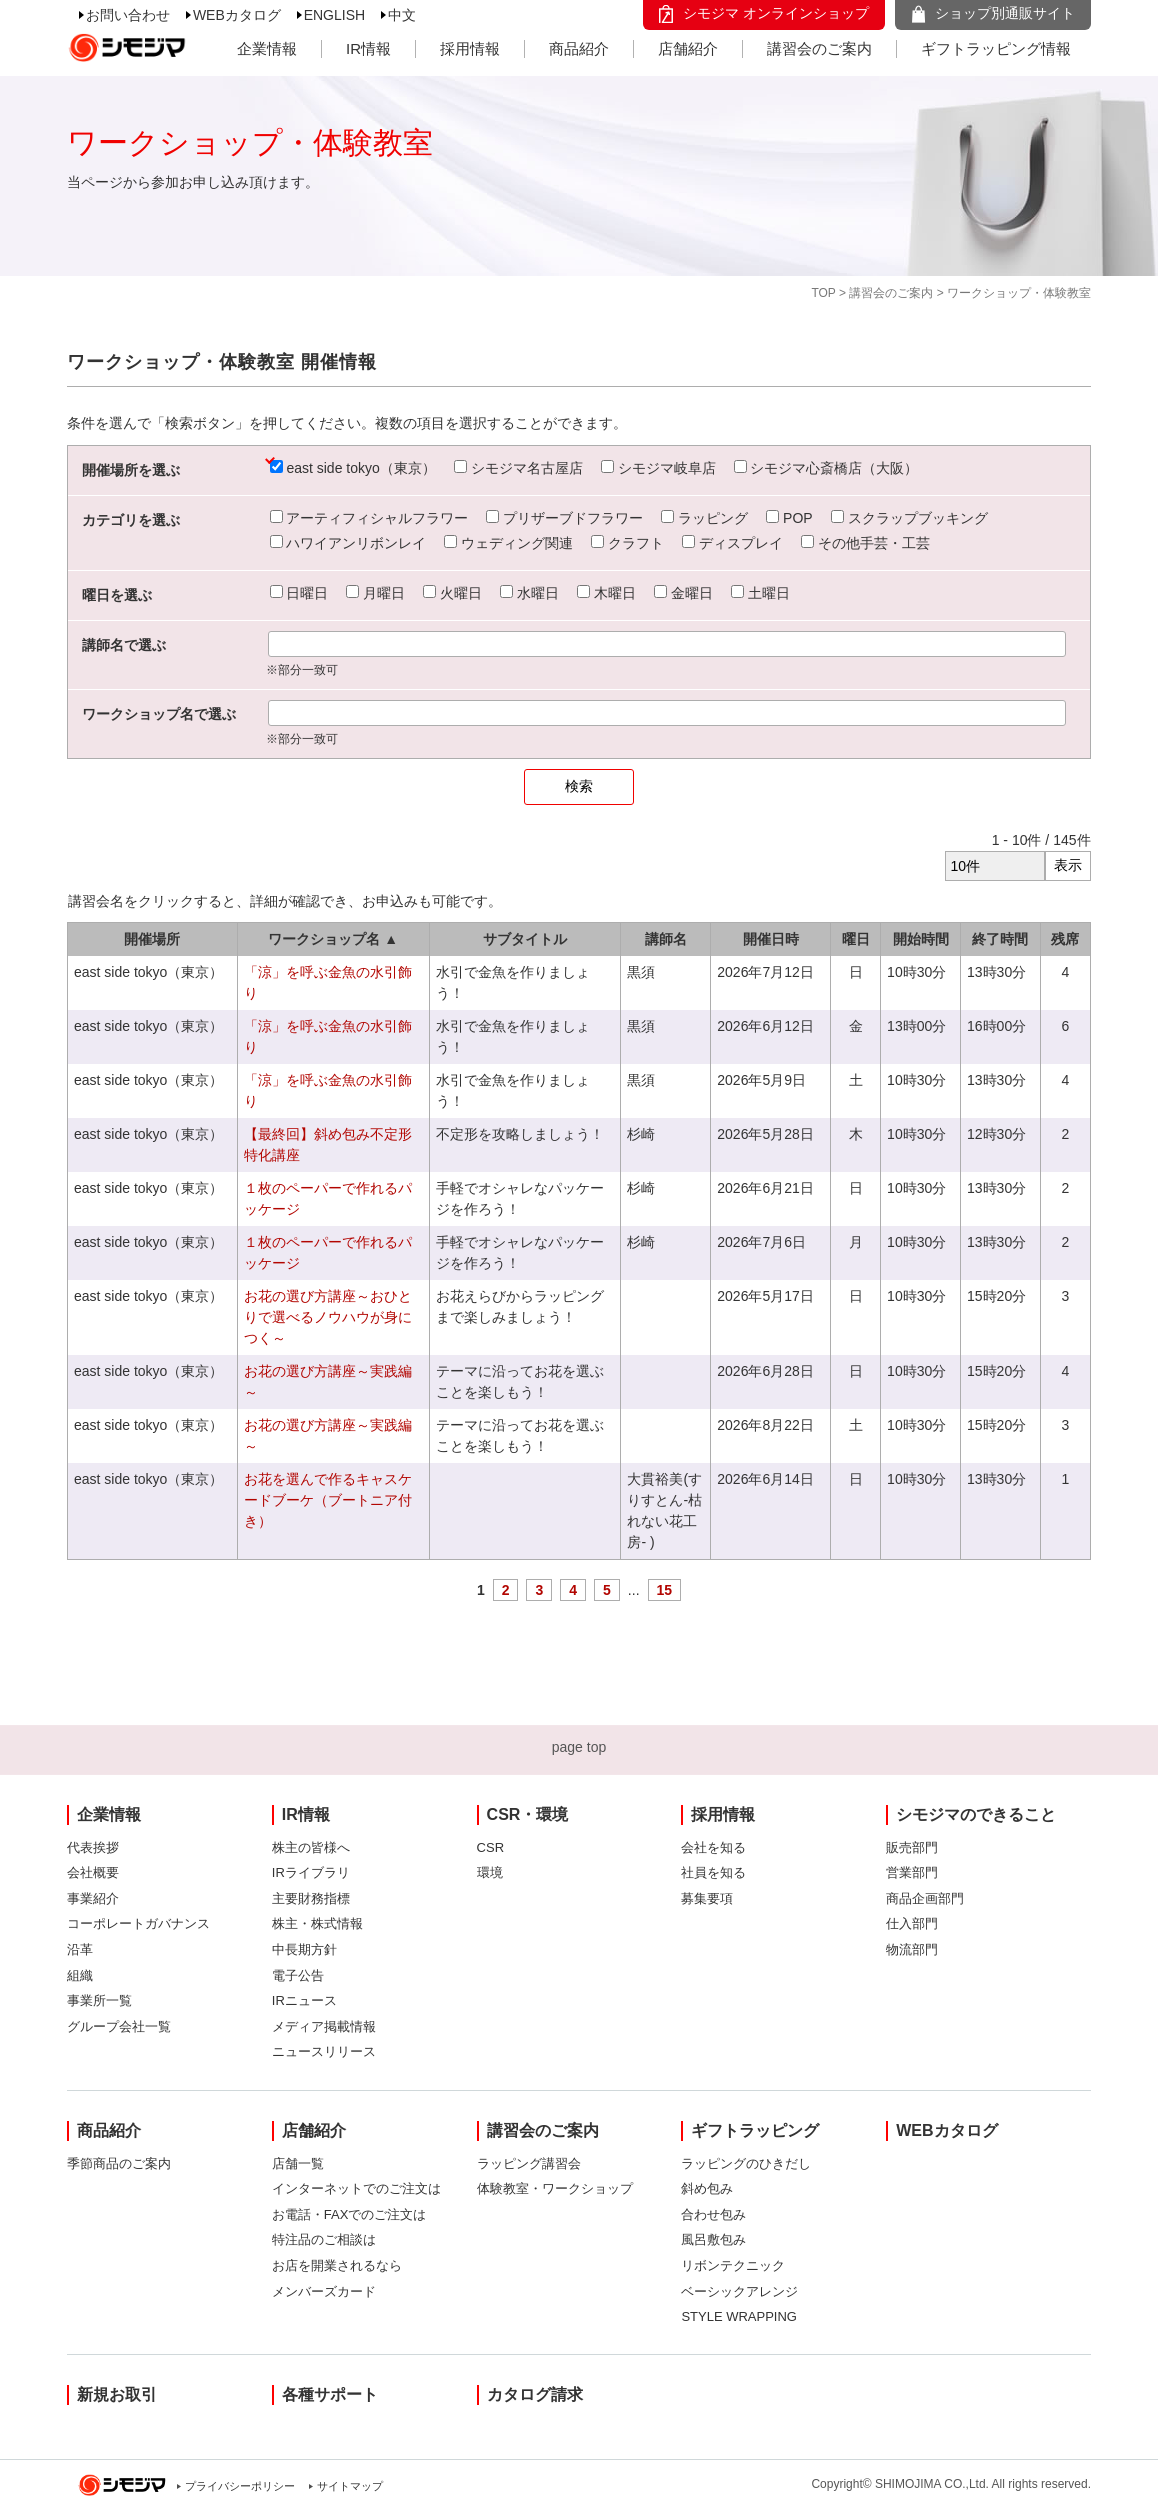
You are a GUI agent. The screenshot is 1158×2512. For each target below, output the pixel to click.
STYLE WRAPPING (739, 2316)
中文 (402, 15)
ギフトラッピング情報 (996, 48)
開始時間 (921, 939)
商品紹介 (579, 48)
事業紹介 (93, 1898)
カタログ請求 (535, 2394)
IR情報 (368, 48)
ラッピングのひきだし (746, 2163)
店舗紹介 (688, 48)
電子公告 (298, 1975)
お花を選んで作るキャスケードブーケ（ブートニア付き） (328, 1500)
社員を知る (713, 1872)
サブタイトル (525, 939)
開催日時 (771, 939)
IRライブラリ (311, 1872)
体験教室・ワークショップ (555, 2188)
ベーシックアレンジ (739, 2291)
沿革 (80, 1949)
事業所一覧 (99, 2000)
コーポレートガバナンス (138, 1923)
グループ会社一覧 (119, 2026)
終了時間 (1000, 939)
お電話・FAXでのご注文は (349, 2214)
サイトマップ (350, 2486)
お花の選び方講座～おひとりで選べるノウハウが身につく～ (328, 1317)
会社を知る (713, 1847)
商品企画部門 (925, 1898)
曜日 (856, 939)
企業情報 (267, 48)
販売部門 (912, 1847)
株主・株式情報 (317, 1923)
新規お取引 (117, 2394)
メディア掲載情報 (324, 2026)
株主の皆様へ (311, 1847)
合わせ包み (713, 2214)
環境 (490, 1872)
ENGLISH (334, 15)
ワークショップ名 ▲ (333, 939)
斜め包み (707, 2188)
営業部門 (912, 1872)
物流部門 (912, 1949)
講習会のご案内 (819, 48)
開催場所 (152, 939)
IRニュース (304, 2000)
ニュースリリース (324, 2051)
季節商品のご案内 (119, 2163)
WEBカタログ (237, 15)
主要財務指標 (311, 1898)
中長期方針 (304, 1949)
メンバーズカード (324, 2291)
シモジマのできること (976, 1814)
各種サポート (330, 2394)
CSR (490, 1847)
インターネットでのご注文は (356, 2188)
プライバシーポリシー (240, 2486)
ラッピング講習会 (529, 2163)
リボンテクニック (733, 2265)
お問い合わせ (128, 15)
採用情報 (470, 48)
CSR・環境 (528, 1814)
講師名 (666, 939)
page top (579, 1747)
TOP (823, 293)
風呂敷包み (713, 2239)
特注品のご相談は (324, 2239)
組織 (80, 1975)
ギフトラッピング (755, 2130)
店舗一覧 (298, 2163)
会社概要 (93, 1872)
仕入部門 (912, 1923)
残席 (1065, 939)
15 (665, 1590)
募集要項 (707, 1898)
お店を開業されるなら (337, 2265)
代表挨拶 (93, 1847)
